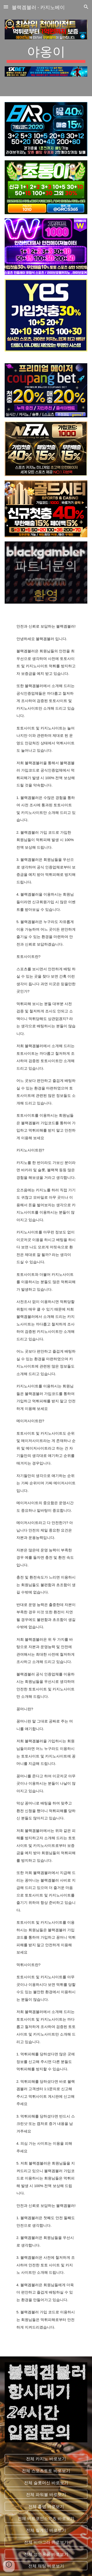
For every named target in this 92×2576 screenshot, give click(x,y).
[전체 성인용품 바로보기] (46, 2554)
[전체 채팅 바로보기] (46, 2566)
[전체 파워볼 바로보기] (46, 2494)
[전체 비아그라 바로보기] (46, 2542)
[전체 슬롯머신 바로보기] (46, 2482)
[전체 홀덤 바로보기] (46, 2506)
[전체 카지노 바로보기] (46, 2459)
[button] (6, 6)
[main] (46, 52)
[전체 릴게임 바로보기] (46, 2530)
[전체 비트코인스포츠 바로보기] (46, 2518)
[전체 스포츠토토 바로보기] (46, 2471)
